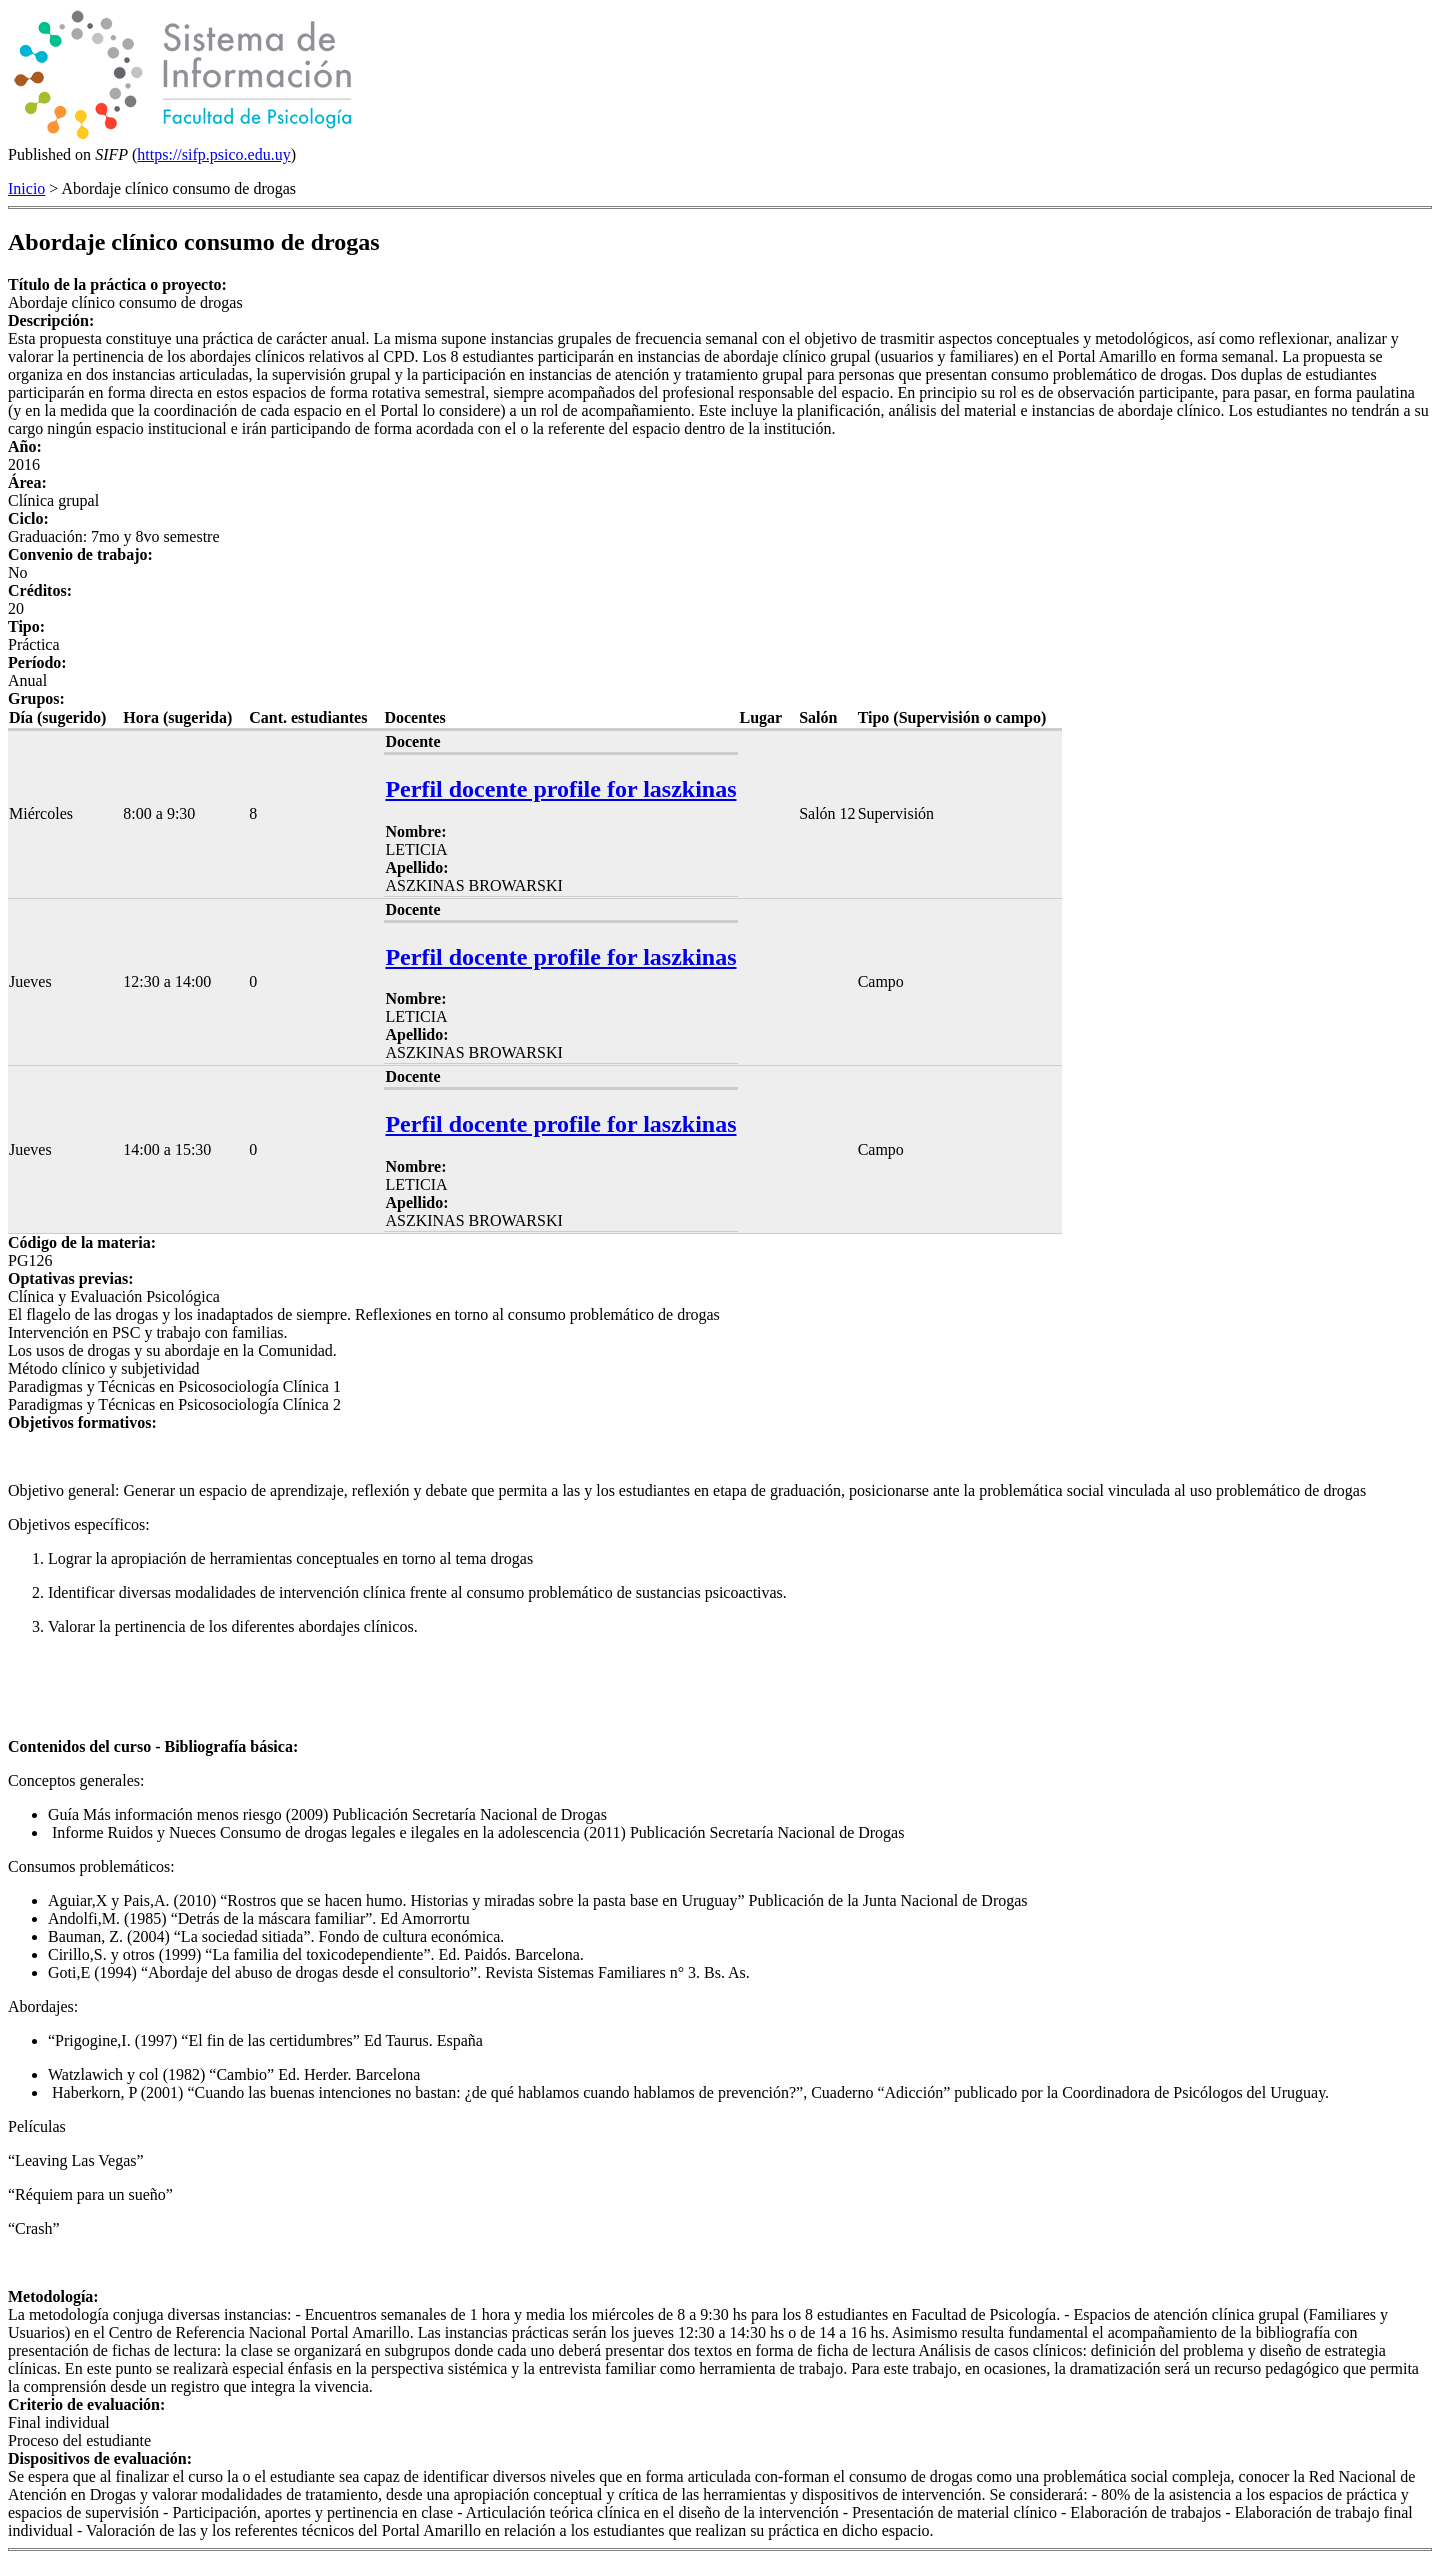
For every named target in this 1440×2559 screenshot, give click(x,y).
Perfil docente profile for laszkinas (560, 789)
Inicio (26, 188)
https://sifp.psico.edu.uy (213, 154)
